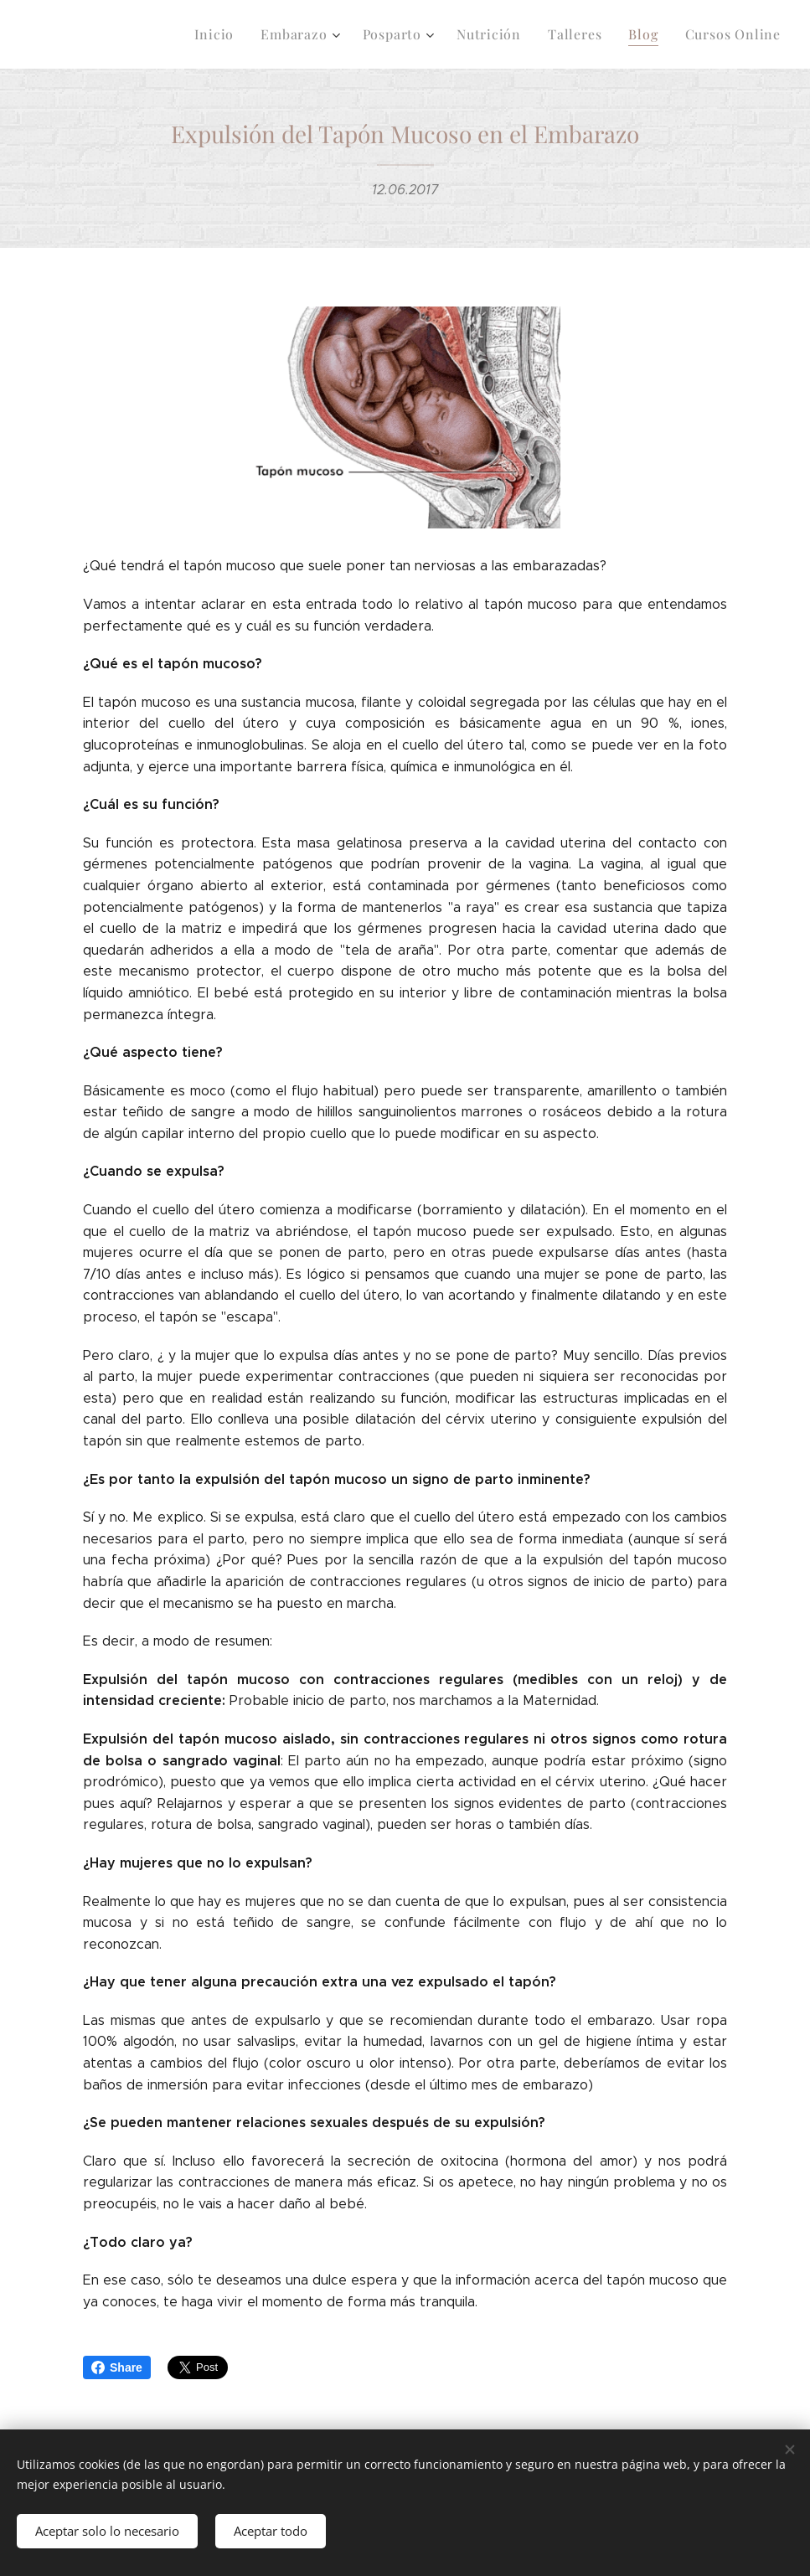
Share (116, 2367)
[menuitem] (237, 34)
